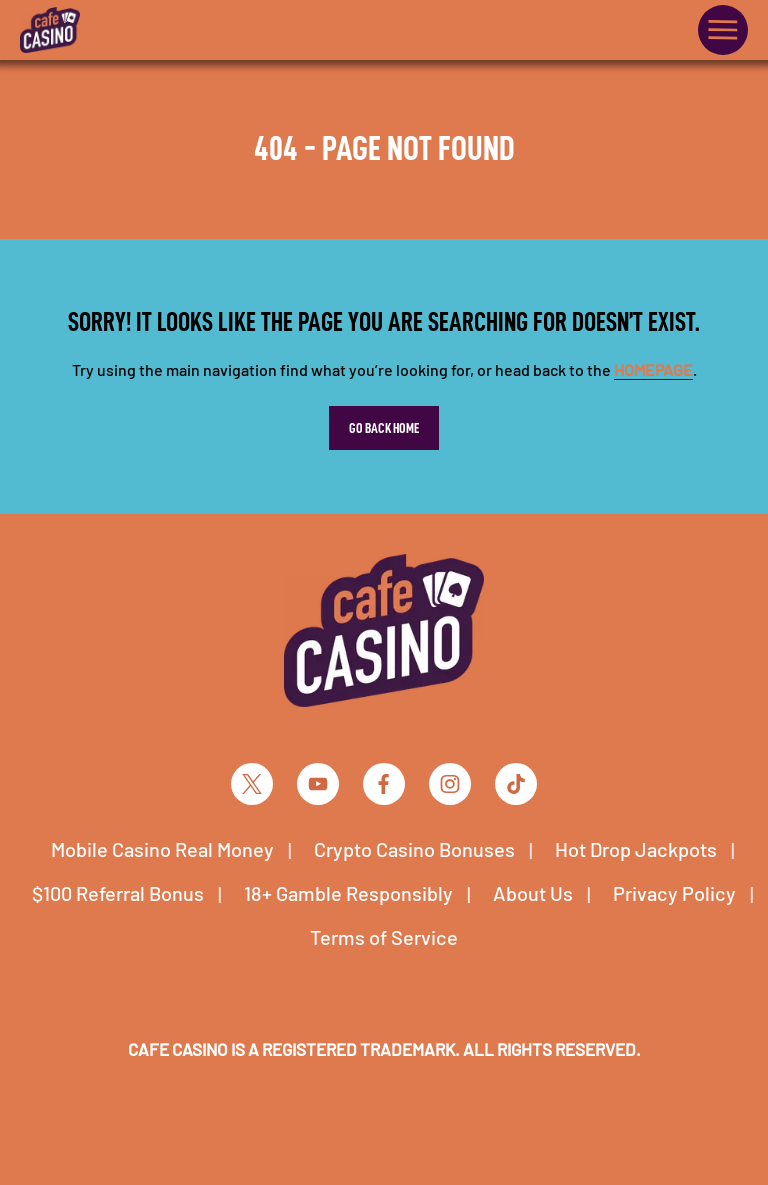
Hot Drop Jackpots (636, 849)
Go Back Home (384, 428)
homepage (653, 369)
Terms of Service (384, 937)
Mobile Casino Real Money (162, 849)
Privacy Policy (674, 893)
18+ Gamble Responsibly (348, 893)
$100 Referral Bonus (118, 893)
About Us (533, 893)
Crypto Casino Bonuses (414, 849)
